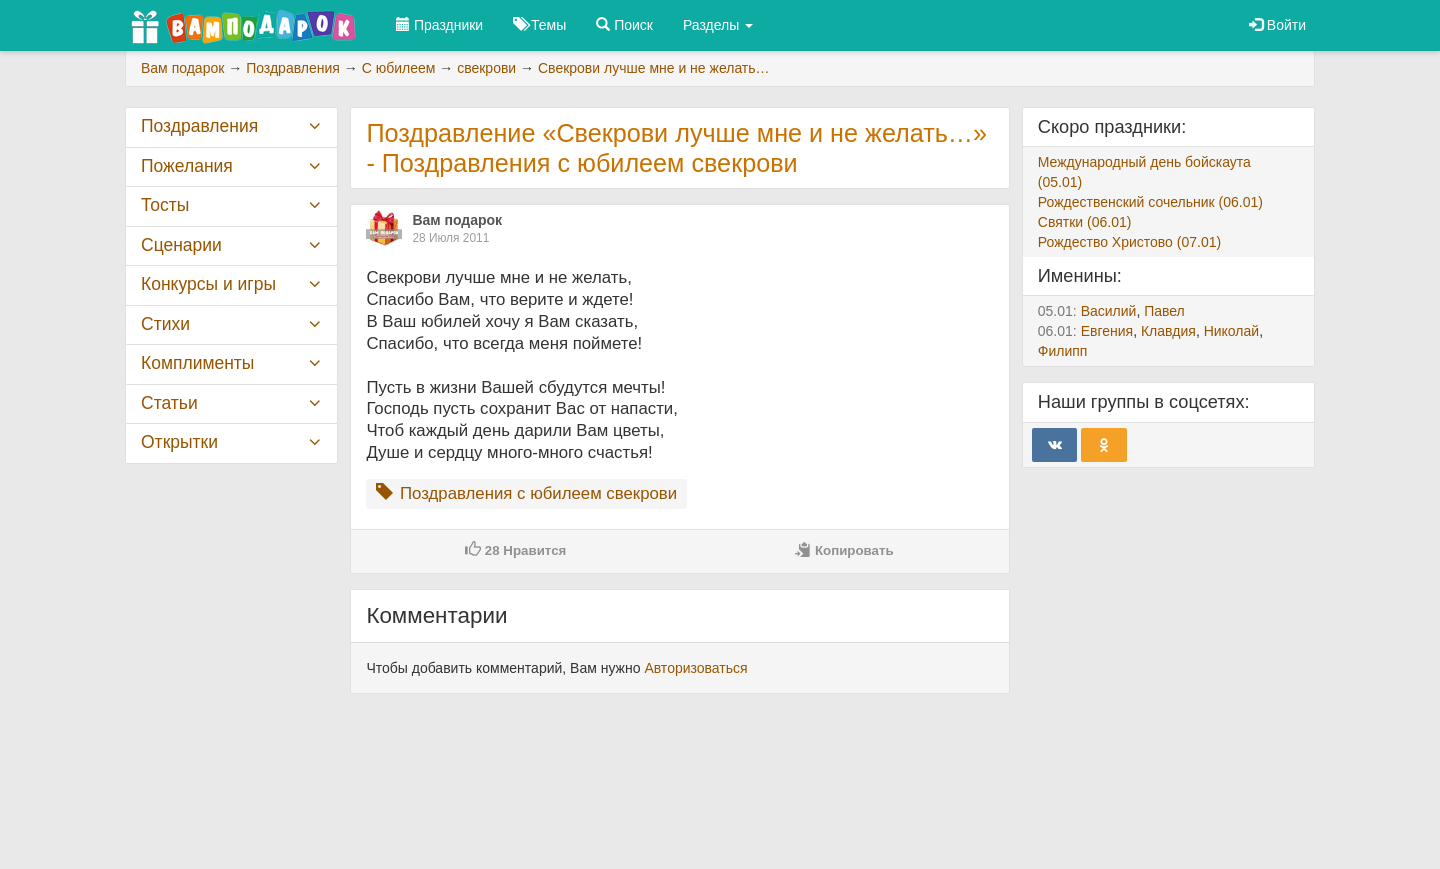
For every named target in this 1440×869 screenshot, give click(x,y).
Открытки (179, 442)
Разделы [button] (718, 25)
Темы (539, 25)
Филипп (1063, 351)
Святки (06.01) (1085, 222)
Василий (1109, 311)
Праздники (439, 25)
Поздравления (199, 126)
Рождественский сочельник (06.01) (1150, 202)
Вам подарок (457, 220)
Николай (1231, 331)
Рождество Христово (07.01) (1129, 242)
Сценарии (181, 245)
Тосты (165, 205)
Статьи (169, 403)
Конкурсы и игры (208, 284)
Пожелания (187, 166)
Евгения (1107, 331)
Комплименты (197, 363)
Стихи (165, 324)
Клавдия (1168, 331)
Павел (1164, 311)
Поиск (624, 25)
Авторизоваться (695, 668)
